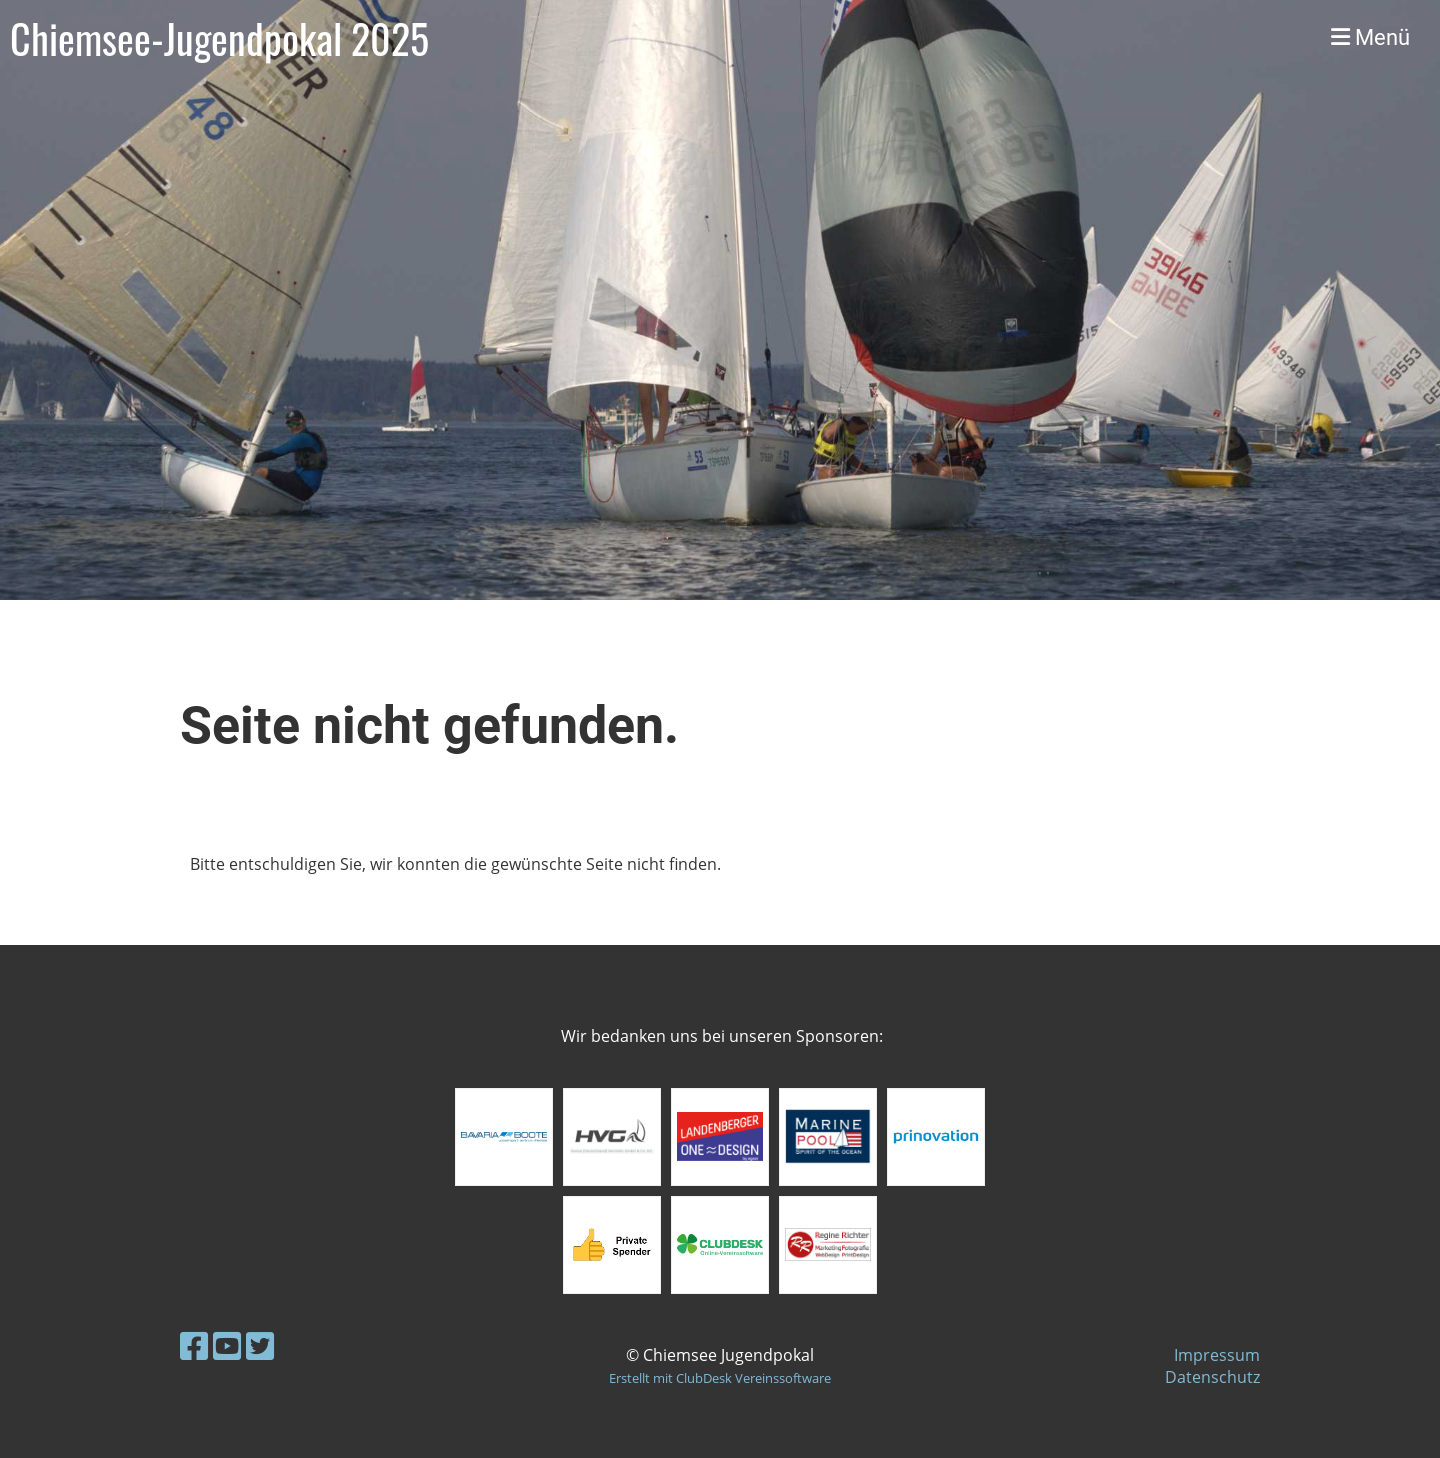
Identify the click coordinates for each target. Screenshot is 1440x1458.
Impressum (1217, 1355)
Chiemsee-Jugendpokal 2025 (219, 38)
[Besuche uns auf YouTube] (227, 1345)
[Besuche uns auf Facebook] (194, 1345)
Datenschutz (1212, 1377)
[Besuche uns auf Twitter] (260, 1345)
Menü (1370, 37)
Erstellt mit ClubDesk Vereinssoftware (720, 1378)
